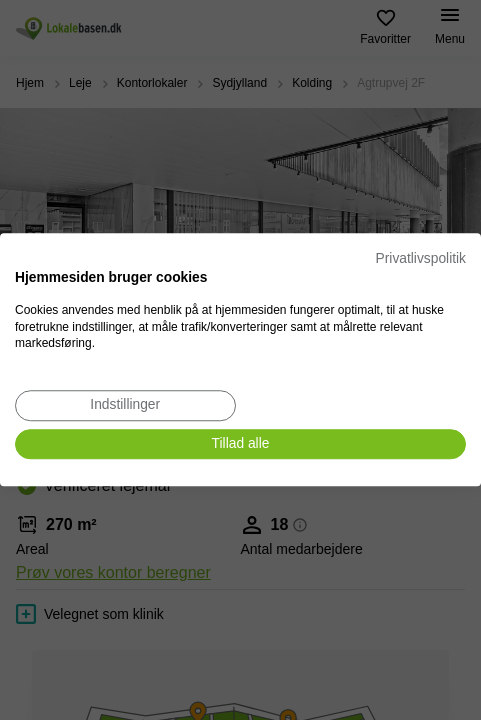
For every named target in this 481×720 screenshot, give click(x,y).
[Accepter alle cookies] (240, 444)
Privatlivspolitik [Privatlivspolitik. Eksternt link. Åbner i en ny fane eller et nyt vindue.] (421, 258)
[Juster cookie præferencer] (125, 405)
